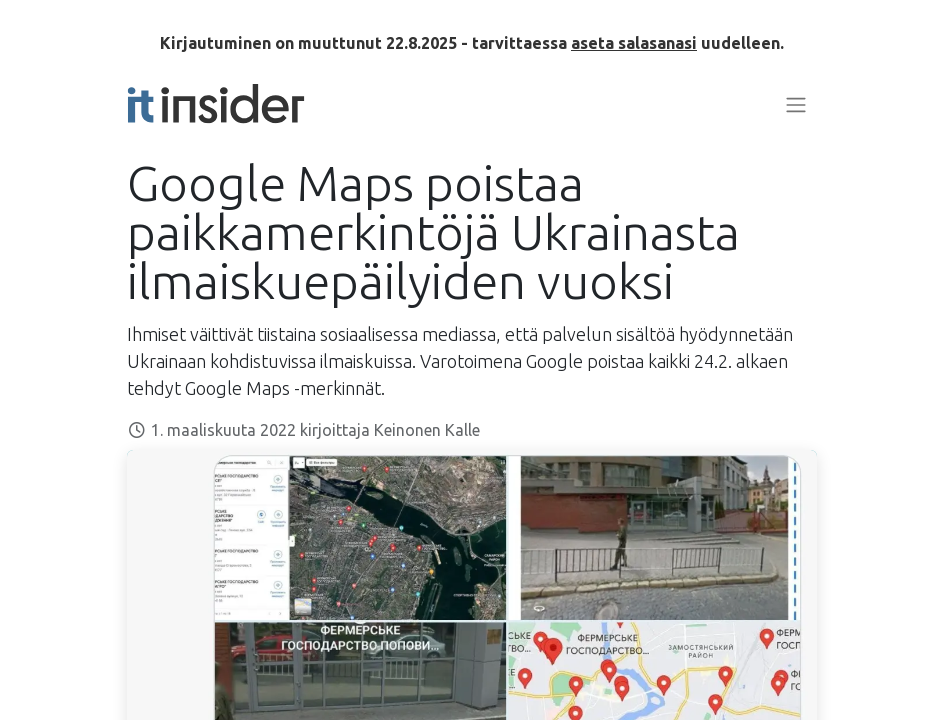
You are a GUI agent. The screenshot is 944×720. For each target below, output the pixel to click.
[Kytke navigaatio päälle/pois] (796, 104)
